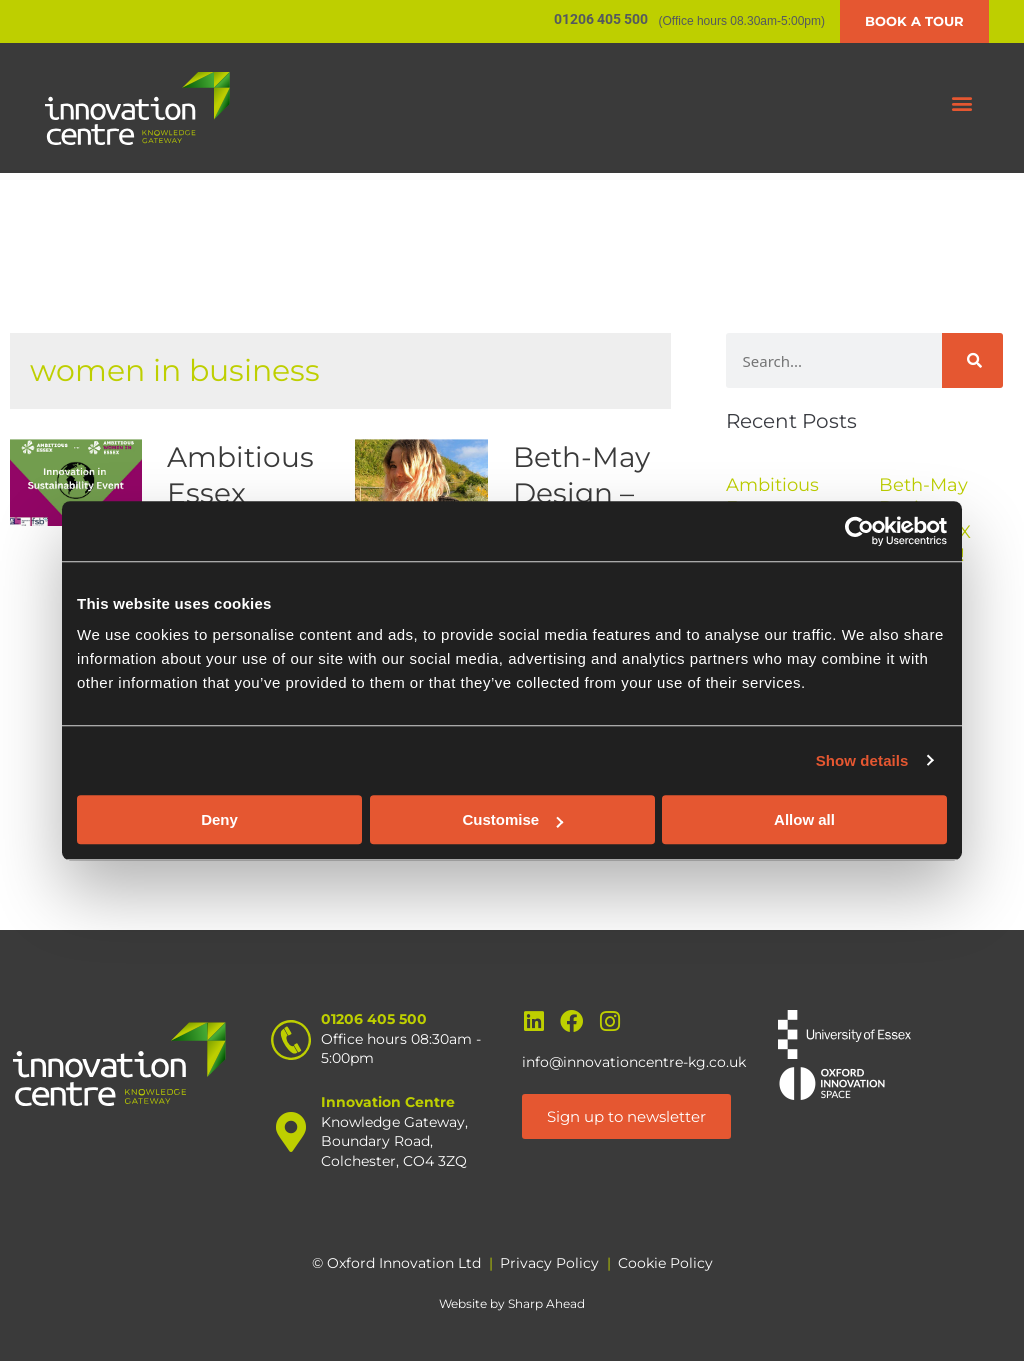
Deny (219, 819)
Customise (512, 819)
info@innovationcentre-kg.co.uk (634, 1062)
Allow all (804, 819)
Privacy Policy (549, 1263)
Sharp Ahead (546, 1303)
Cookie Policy (665, 1263)
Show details (862, 760)
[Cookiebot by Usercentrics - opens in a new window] (859, 531)
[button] (962, 103)
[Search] (972, 360)
